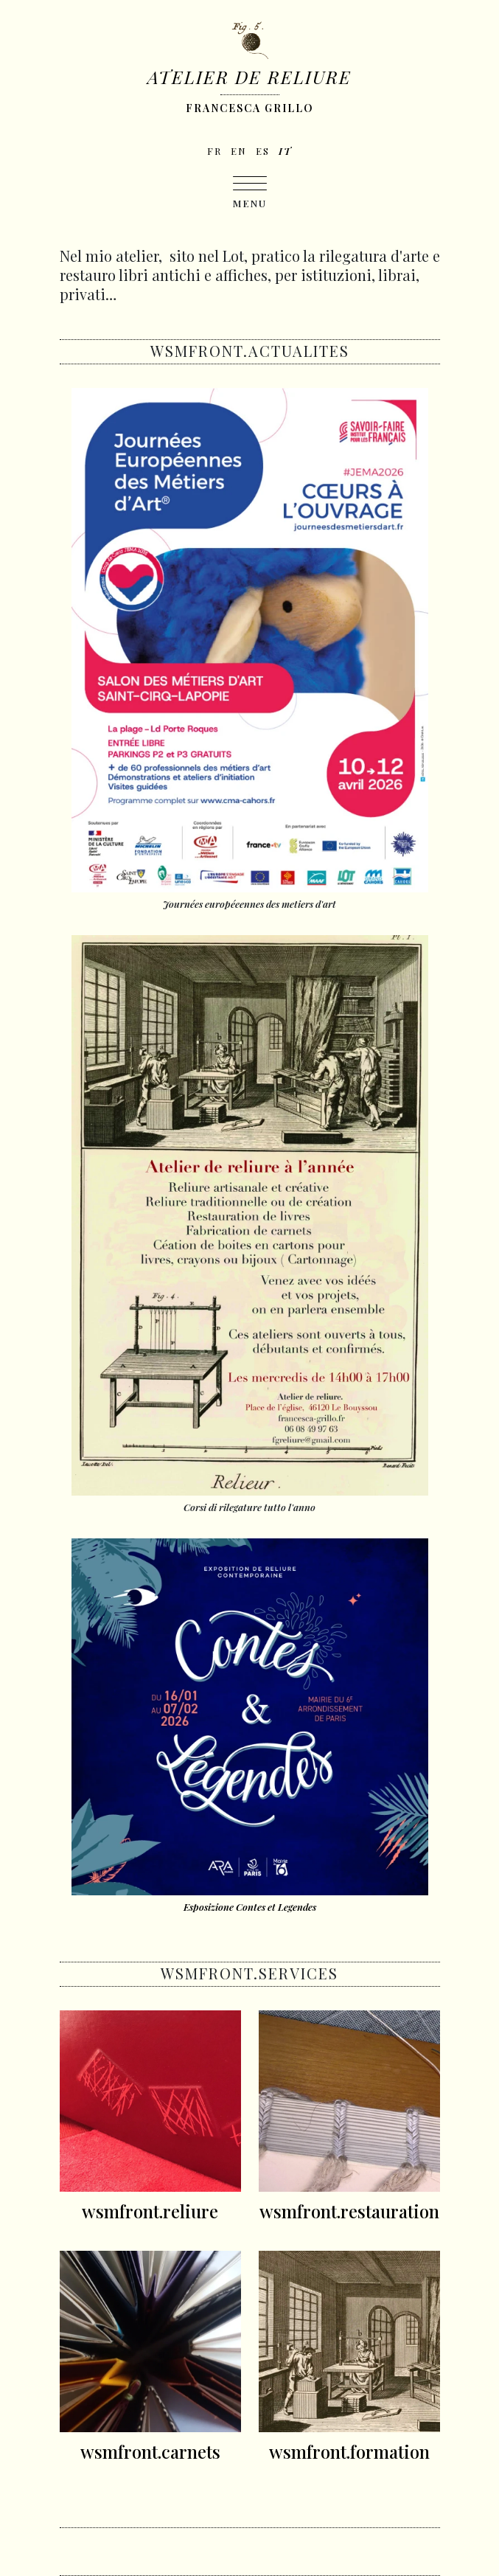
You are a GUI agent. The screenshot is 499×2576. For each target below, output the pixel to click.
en (239, 151)
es (263, 151)
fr (214, 151)
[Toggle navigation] (250, 192)
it (285, 151)
